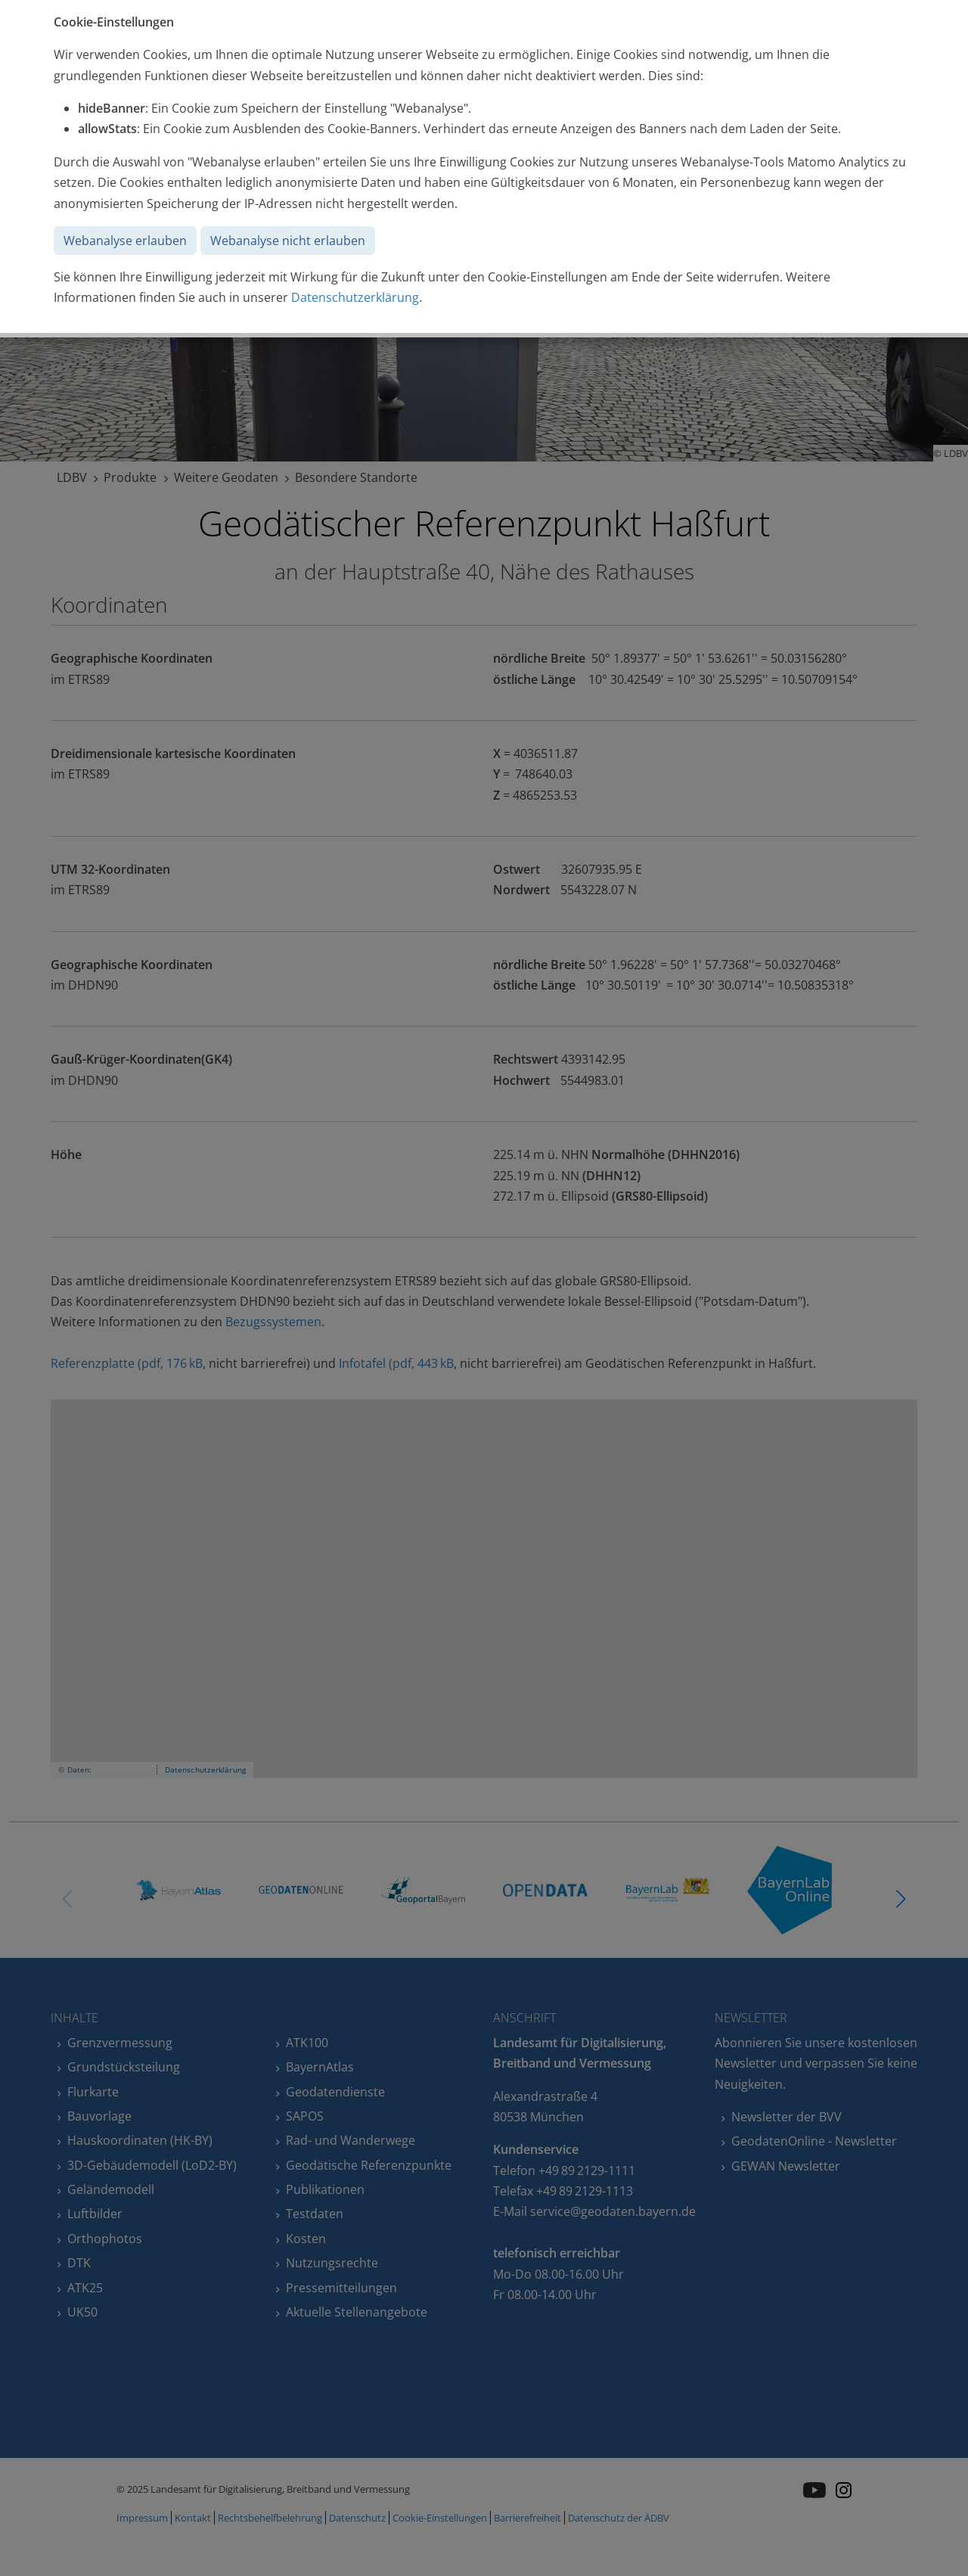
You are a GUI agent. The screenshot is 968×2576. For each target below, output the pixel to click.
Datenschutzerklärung (355, 297)
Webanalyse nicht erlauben (287, 240)
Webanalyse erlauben (125, 240)
